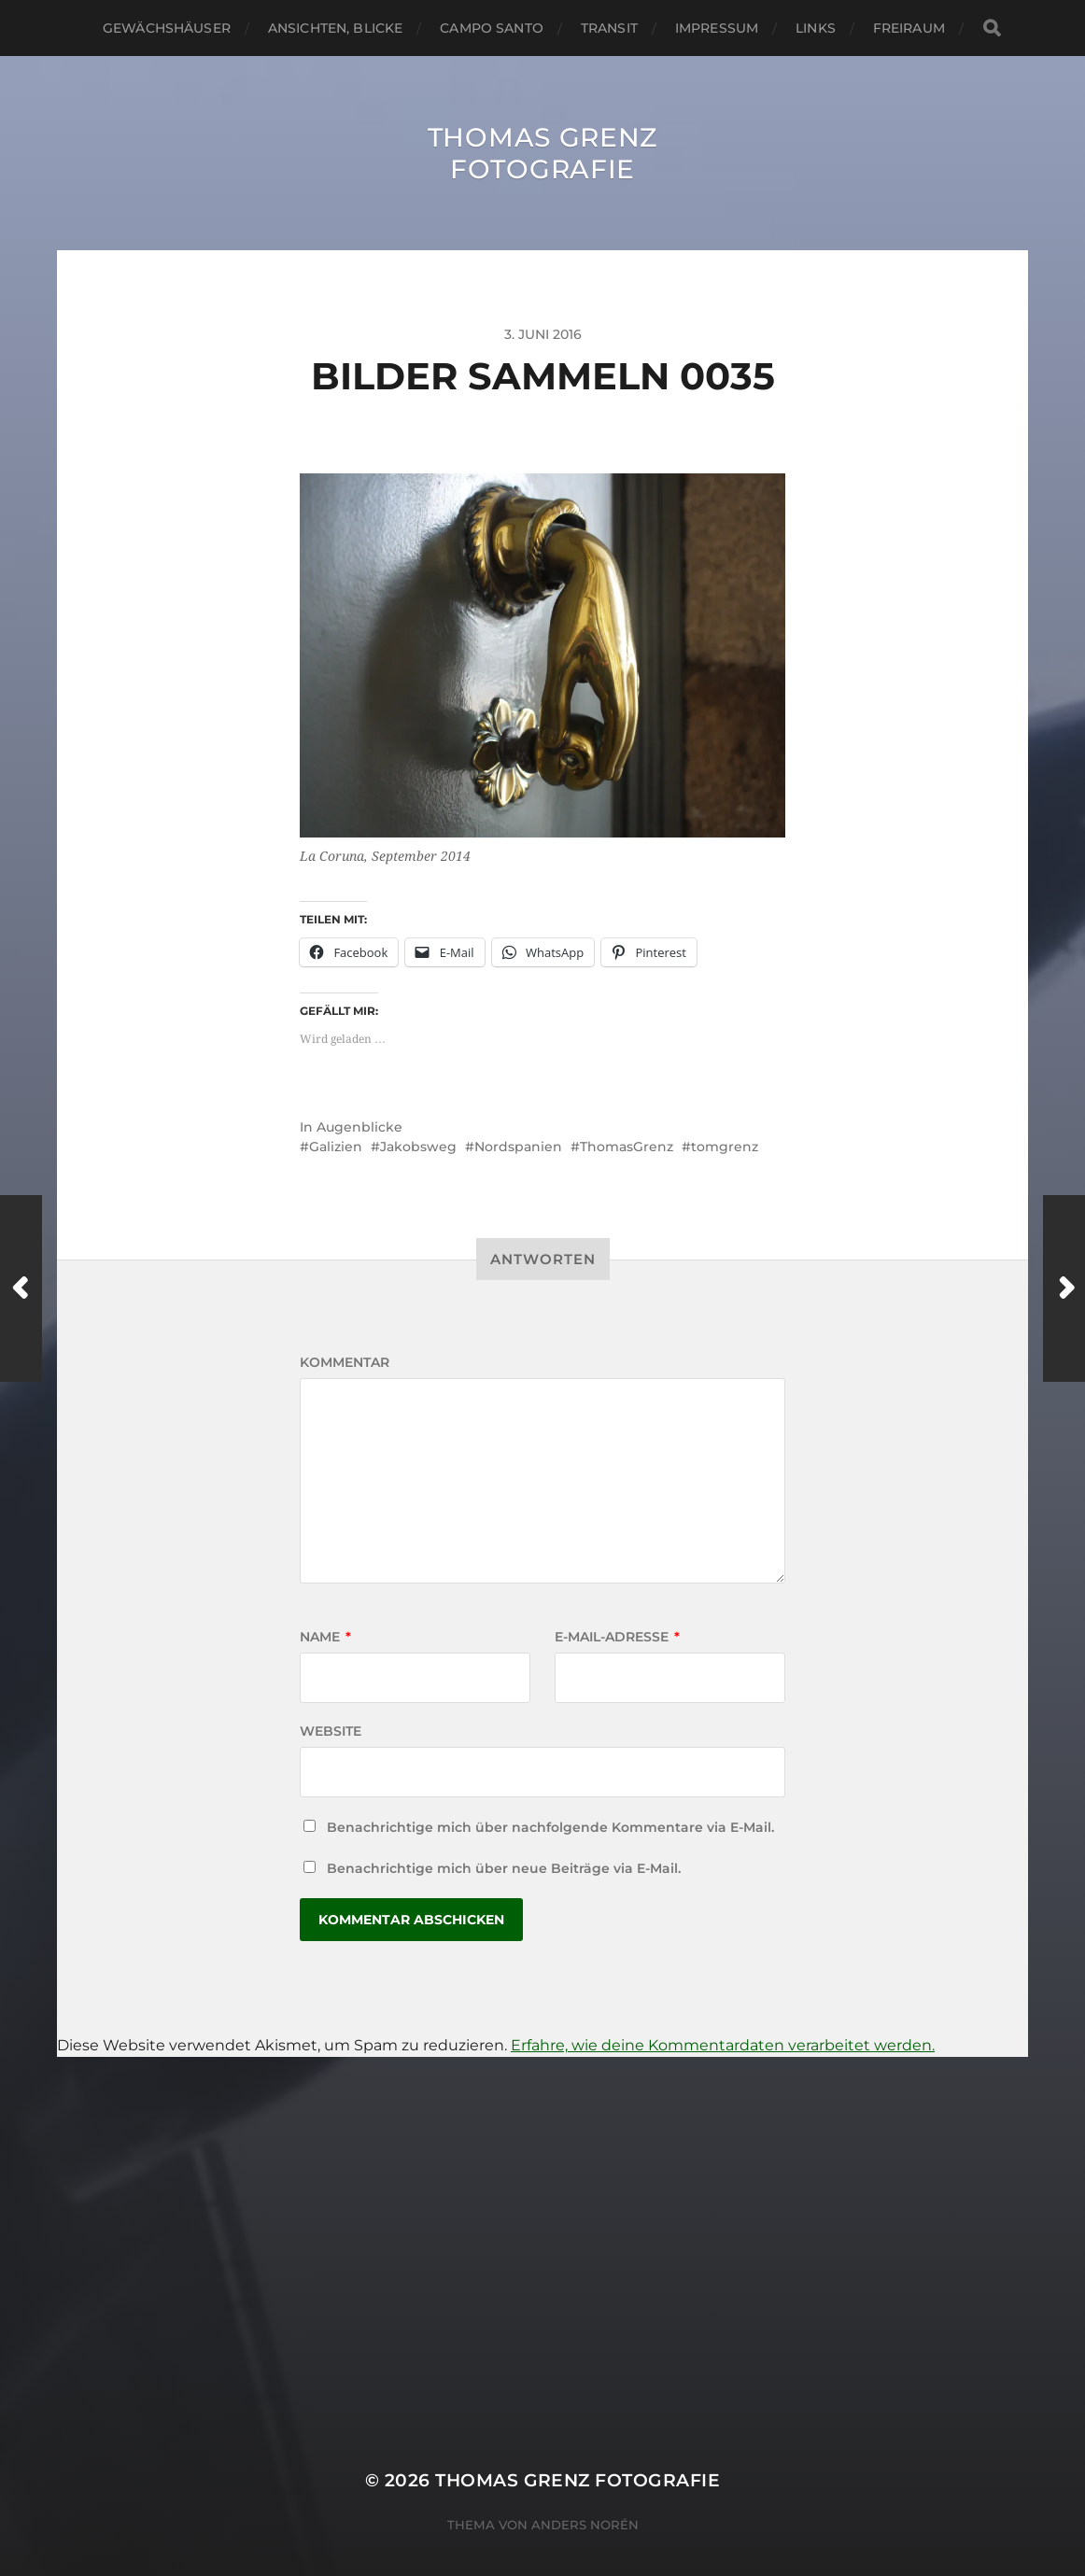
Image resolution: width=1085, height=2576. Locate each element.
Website (330, 1731)
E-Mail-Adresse (617, 1636)
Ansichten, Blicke (335, 28)
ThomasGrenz (626, 1146)
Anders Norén (585, 2524)
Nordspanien (518, 1146)
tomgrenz (724, 1146)
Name (325, 1636)
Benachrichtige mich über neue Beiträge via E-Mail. (504, 1868)
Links (816, 28)
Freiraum (909, 28)
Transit (609, 28)
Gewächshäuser (167, 28)
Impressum (716, 28)
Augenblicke (359, 1127)
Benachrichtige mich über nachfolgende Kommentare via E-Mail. (550, 1827)
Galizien (335, 1146)
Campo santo (491, 28)
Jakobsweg (418, 1146)
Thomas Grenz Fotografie (542, 153)
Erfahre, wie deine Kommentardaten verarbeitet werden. (723, 2045)
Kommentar (344, 1362)
